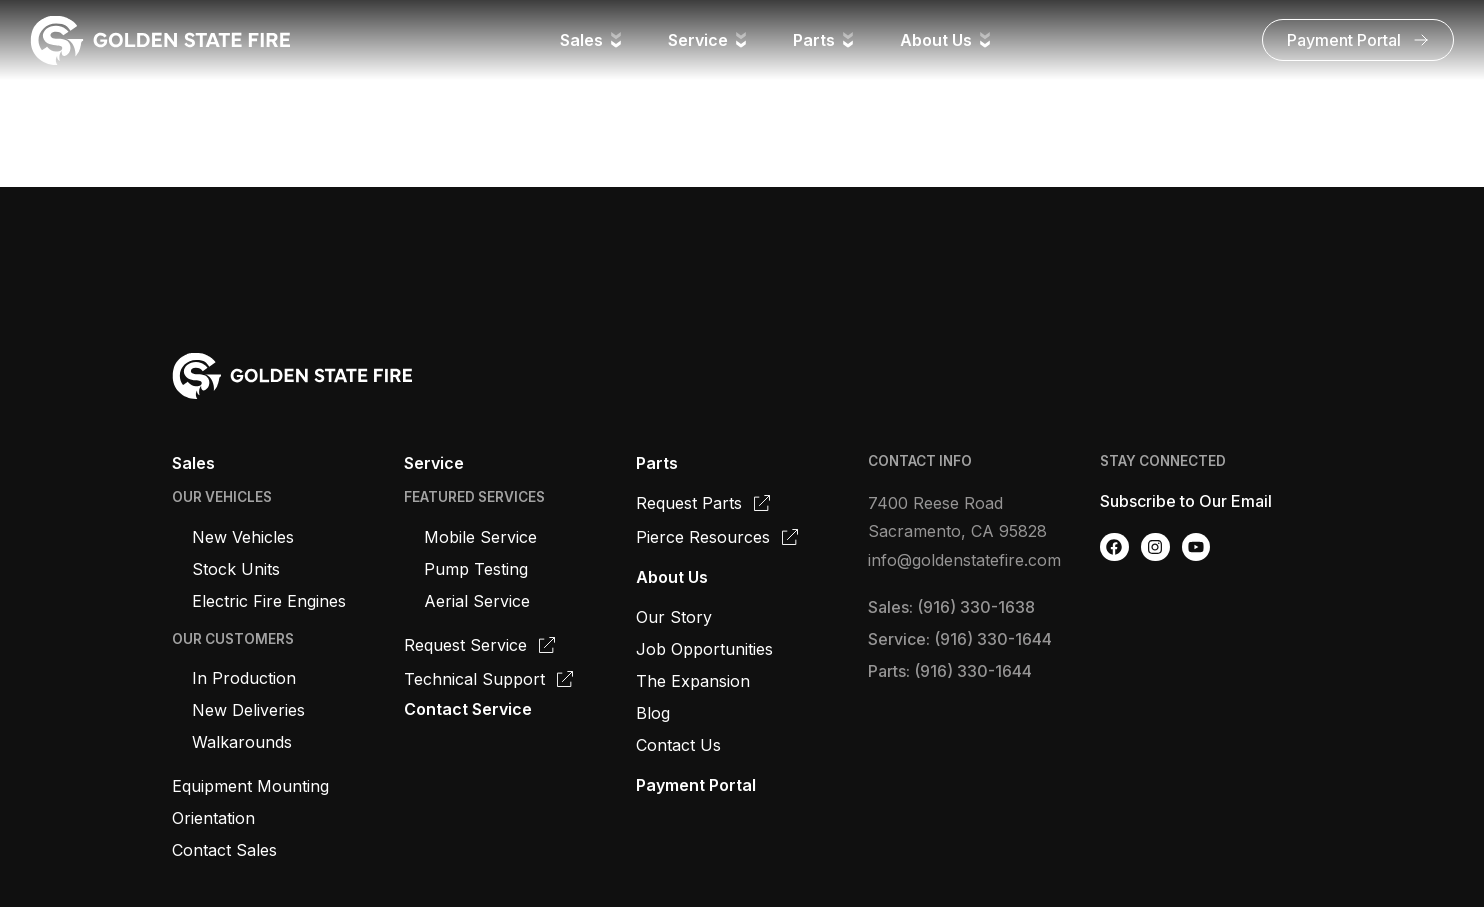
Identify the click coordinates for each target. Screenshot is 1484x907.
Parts (657, 463)
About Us (672, 577)
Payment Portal (696, 785)
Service (434, 463)
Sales (193, 463)
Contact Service (468, 709)
